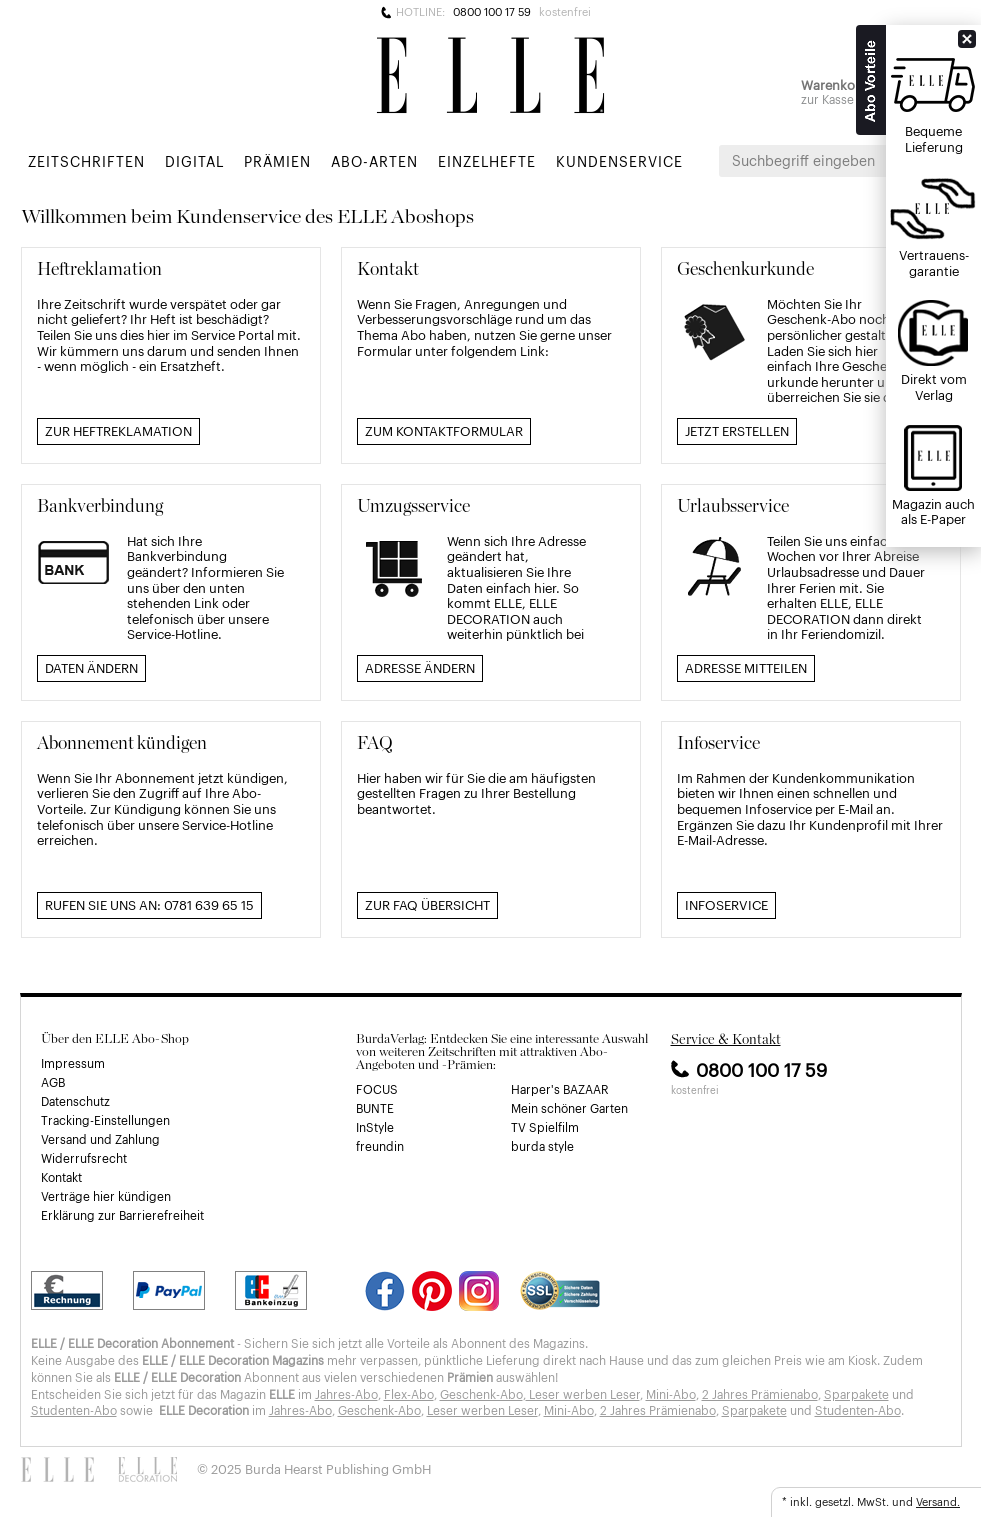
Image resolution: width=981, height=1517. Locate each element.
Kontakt (388, 268)
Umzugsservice (413, 505)
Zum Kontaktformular (444, 430)
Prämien (277, 160)
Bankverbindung (100, 505)
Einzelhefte (487, 160)
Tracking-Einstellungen (105, 1120)
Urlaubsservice (733, 505)
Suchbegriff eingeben (803, 160)
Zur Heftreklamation (118, 430)
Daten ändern (91, 667)
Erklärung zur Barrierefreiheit (122, 1215)
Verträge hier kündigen (106, 1196)
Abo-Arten (374, 160)
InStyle (375, 1127)
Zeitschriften (86, 160)
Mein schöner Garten (569, 1108)
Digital (194, 160)
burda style (542, 1146)
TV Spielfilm (545, 1127)
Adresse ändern (420, 667)
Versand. (938, 1501)
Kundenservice (619, 160)
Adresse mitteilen (746, 667)
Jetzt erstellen (737, 430)
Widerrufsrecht (84, 1158)
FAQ (375, 742)
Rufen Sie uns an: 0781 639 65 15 (149, 904)
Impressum (73, 1063)
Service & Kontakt (726, 1039)
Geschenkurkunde (745, 268)
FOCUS (377, 1089)
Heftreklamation (99, 268)
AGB (53, 1082)
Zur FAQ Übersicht (427, 904)
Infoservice (718, 742)
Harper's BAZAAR (560, 1089)
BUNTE (375, 1108)
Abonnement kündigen (122, 742)
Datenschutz (75, 1101)
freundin (380, 1146)
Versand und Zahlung (100, 1139)
